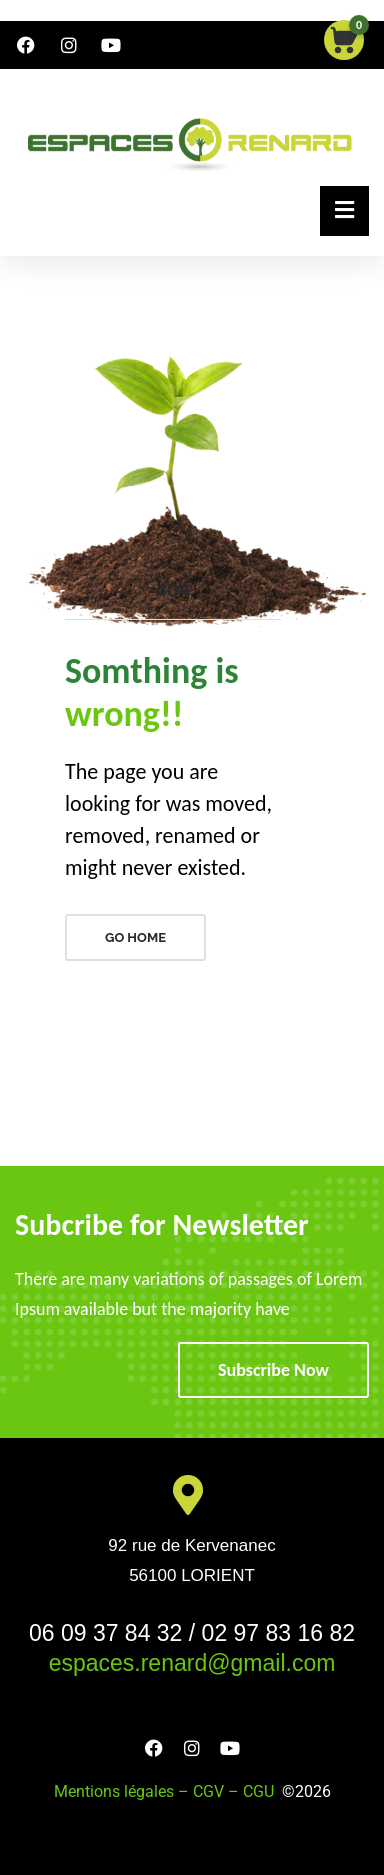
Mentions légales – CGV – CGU (168, 1791)
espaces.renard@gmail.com (192, 1663)
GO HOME (135, 937)
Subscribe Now (273, 1370)
